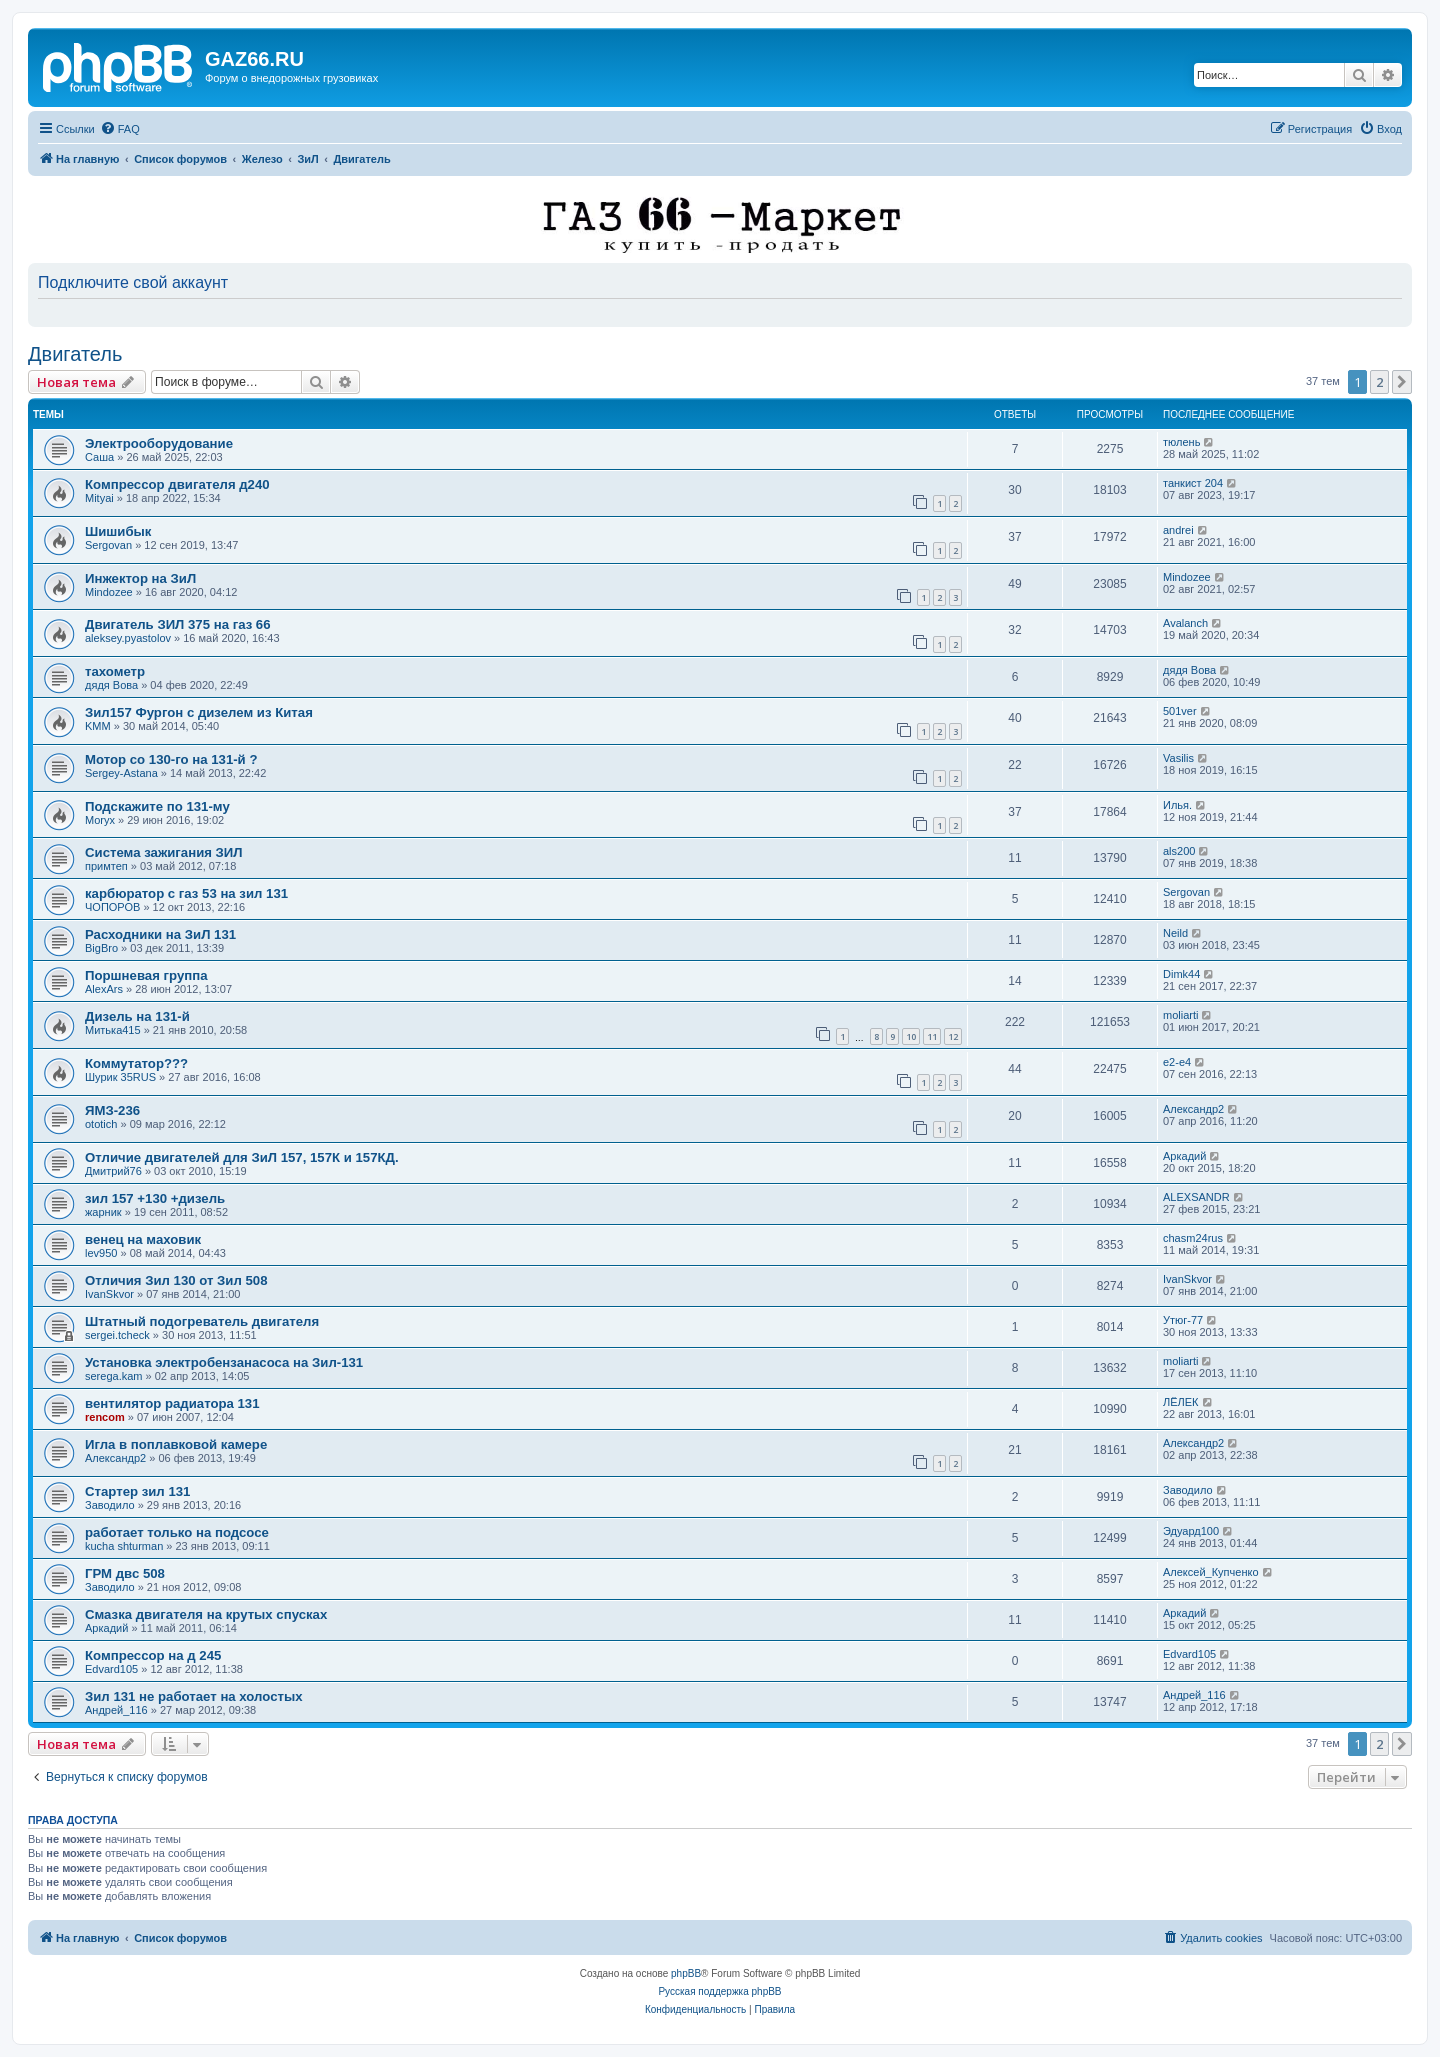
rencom (105, 1417)
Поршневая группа (146, 975)
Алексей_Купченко (1211, 1572)
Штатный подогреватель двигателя (202, 1321)
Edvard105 (111, 1669)
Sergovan (108, 545)
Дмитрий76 (113, 1171)
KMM (98, 726)
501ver (1180, 711)
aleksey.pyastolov (128, 638)
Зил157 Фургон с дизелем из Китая (199, 712)
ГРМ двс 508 (125, 1573)
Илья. (1177, 805)
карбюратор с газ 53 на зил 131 (186, 893)
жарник (103, 1212)
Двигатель (75, 354)
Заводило (110, 1505)
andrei (1178, 530)
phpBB (686, 1973)
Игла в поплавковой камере (176, 1444)
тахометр (115, 671)
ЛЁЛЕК (1181, 1402)
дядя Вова (111, 685)
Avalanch (1185, 623)
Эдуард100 (1191, 1531)
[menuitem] (120, 129)
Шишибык (118, 531)
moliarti (1180, 1015)
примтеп (106, 866)
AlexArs (104, 989)
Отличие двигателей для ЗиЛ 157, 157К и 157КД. (242, 1157)
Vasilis (1178, 758)
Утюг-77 (1183, 1320)
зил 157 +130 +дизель (155, 1198)
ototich (101, 1124)
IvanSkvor (109, 1294)
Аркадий (1184, 1156)
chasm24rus (1193, 1238)
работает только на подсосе (177, 1532)
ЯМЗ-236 (112, 1110)
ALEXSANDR (1196, 1197)
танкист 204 (1193, 483)
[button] (1402, 382)
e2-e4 (1177, 1062)
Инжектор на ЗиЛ (140, 578)
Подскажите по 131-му (157, 806)
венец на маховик (143, 1239)
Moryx (100, 820)
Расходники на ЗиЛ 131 (160, 934)
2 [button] (1379, 382)
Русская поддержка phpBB (719, 1991)
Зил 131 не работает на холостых (194, 1696)
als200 (1179, 851)
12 (953, 1036)
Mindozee (109, 592)
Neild (1175, 933)
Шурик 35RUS (120, 1077)
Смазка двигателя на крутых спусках (206, 1614)
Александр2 (1193, 1109)
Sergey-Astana (121, 773)
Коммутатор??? (136, 1063)
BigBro (101, 948)
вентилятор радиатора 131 (172, 1403)
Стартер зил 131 (137, 1491)
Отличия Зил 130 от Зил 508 (176, 1280)
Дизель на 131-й (137, 1016)
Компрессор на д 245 (153, 1655)
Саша (99, 457)
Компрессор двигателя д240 (177, 484)
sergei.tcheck (117, 1335)
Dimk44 (1181, 974)
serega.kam (113, 1376)
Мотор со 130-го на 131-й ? (171, 759)
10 (911, 1036)
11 (932, 1036)
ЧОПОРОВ (112, 907)
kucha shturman (124, 1546)
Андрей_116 (116, 1710)
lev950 (101, 1253)
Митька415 (113, 1030)
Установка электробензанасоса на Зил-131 (224, 1362)
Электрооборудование (159, 443)
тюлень (1181, 442)
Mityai (99, 498)
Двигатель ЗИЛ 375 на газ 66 (178, 624)
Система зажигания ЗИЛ (164, 852)
